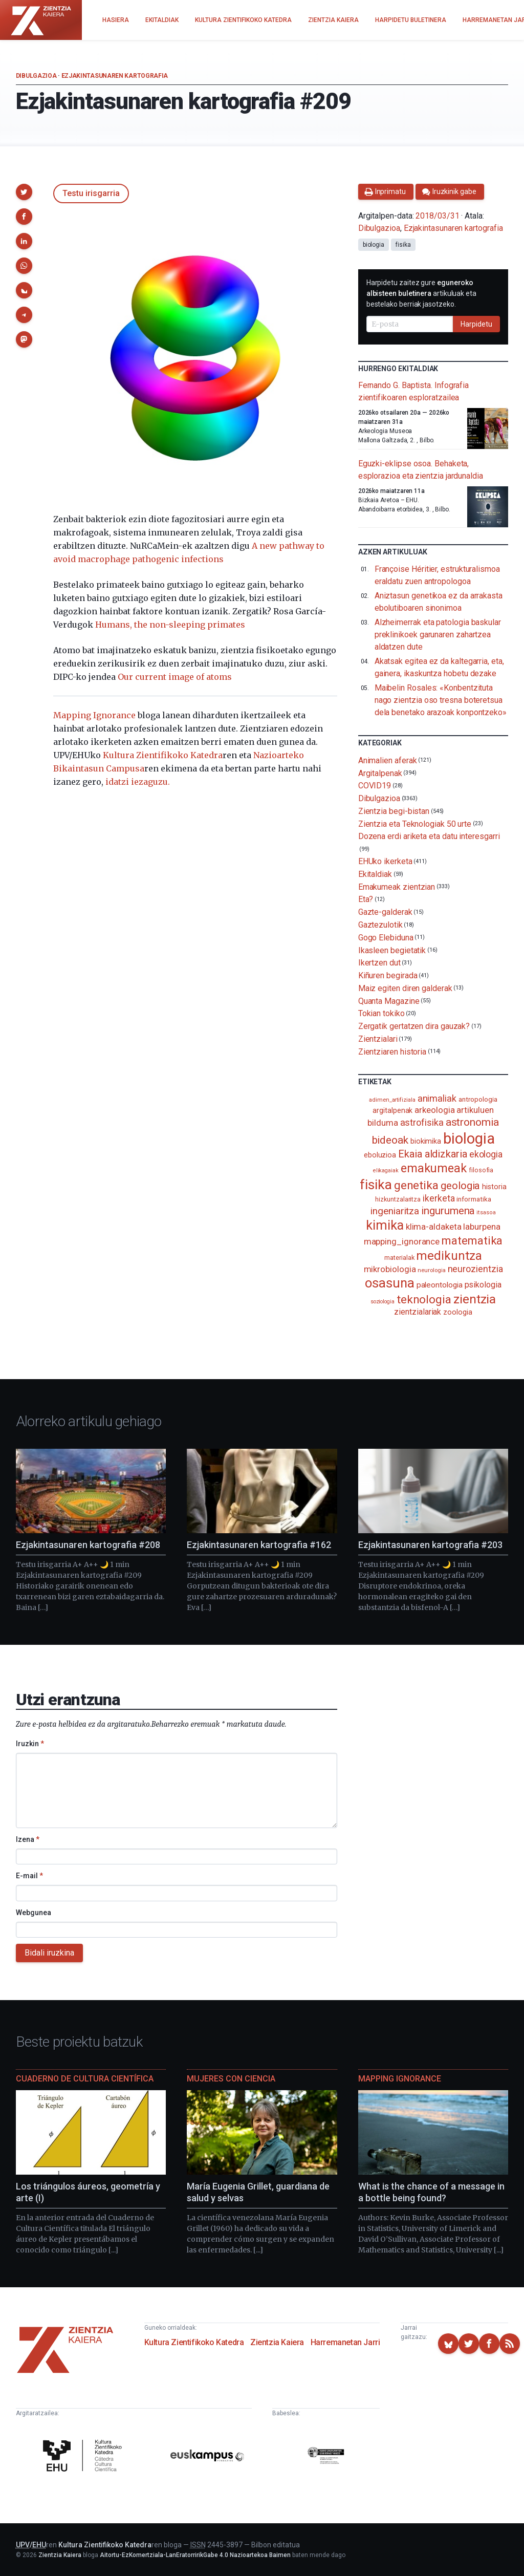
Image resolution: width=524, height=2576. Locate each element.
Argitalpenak (380, 773)
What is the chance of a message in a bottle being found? (431, 2192)
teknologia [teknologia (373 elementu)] (424, 1299)
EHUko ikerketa (385, 861)
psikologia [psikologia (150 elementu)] (483, 1285)
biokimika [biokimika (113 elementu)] (425, 1141)
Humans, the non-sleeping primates (170, 624)
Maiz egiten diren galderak (405, 988)
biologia (373, 244)
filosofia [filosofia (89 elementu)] (481, 1170)
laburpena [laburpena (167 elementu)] (481, 1226)
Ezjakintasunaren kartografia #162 (259, 1544)
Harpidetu (476, 324)
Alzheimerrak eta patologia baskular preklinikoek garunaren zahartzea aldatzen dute (438, 634)
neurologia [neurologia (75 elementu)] (431, 1270)
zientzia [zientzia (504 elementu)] (474, 1299)
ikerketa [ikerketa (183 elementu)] (438, 1198)
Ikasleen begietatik (392, 950)
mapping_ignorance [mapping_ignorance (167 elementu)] (402, 1241)
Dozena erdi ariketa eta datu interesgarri (429, 836)
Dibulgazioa (36, 75)
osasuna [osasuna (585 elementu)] (389, 1283)
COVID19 (374, 785)
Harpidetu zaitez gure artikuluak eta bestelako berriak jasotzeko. (421, 293)
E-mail (29, 1876)
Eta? (366, 899)
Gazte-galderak (385, 912)
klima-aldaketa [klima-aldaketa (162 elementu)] (434, 1226)
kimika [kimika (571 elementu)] (385, 1225)
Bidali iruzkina (49, 1953)
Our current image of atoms (175, 677)
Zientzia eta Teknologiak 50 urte (414, 823)
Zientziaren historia (392, 1051)
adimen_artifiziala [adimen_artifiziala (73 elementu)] (392, 1100)
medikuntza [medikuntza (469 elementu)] (449, 1256)
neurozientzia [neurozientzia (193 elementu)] (475, 1268)
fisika (403, 244)
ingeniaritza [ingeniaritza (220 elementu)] (394, 1211)
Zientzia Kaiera (277, 2342)
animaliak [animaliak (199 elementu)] (437, 1098)
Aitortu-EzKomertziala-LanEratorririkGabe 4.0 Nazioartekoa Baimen (195, 2555)
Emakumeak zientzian (396, 886)
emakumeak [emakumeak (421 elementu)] (434, 1168)
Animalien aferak (387, 760)
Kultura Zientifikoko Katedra (163, 755)
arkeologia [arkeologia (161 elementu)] (434, 1110)
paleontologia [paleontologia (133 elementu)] (440, 1285)
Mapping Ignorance (94, 715)
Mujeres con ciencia (231, 2079)
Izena (27, 1839)
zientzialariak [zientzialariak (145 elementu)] (417, 1312)
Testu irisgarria (91, 193)
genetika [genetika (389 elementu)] (416, 1185)
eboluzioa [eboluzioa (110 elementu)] (380, 1155)
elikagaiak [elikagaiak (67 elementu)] (386, 1170)
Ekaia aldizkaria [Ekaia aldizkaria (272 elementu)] (432, 1154)
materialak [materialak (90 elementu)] (399, 1257)
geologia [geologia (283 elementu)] (460, 1185)
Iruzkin (30, 1744)
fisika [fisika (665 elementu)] (376, 1184)
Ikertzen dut (379, 963)
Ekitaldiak (375, 874)
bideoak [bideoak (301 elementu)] (390, 1139)
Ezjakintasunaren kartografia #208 (88, 1544)
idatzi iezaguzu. (137, 782)
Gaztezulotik (380, 925)
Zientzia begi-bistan (393, 811)
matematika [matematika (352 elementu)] (472, 1240)
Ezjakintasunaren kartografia (114, 75)
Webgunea (33, 1912)
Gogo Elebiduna (385, 937)
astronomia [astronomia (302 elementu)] (472, 1121)
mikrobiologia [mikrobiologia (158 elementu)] (390, 1269)
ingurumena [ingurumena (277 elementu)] (447, 1211)
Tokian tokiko (381, 1013)
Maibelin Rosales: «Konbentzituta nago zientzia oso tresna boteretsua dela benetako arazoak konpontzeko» (441, 700)
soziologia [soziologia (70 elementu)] (382, 1301)
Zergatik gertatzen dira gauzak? (414, 1026)
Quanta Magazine (389, 1000)
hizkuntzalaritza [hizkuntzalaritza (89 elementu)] (398, 1199)
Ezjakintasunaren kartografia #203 (430, 1544)
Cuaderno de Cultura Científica (85, 2079)
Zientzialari (378, 1039)
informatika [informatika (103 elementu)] (473, 1199)
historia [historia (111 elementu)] (494, 1187)
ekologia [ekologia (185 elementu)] (486, 1154)
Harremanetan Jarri (345, 2342)
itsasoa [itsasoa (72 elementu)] (485, 1212)
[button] (24, 192)
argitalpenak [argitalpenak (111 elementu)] (392, 1110)
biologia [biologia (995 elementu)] (468, 1138)
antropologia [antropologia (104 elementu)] (477, 1099)
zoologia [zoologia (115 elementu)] (457, 1312)
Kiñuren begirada (388, 975)
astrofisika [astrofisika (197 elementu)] (422, 1122)
